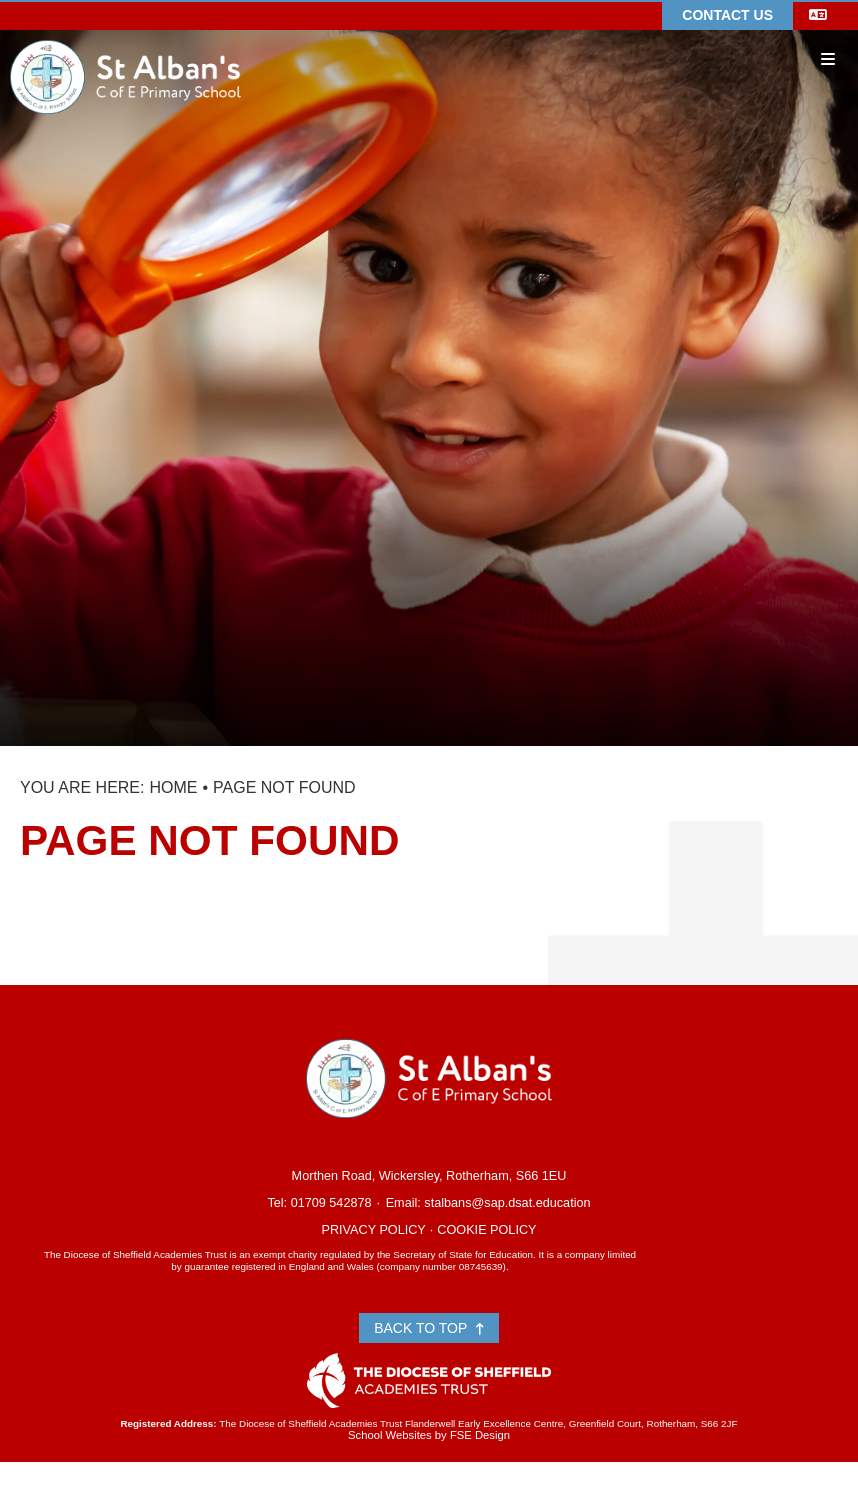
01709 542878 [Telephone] (331, 1203)
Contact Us (727, 15)
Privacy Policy (373, 1230)
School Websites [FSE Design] (390, 1435)
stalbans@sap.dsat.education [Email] (507, 1203)
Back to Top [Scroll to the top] (429, 1328)
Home (173, 787)
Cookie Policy (486, 1230)
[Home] (125, 47)
